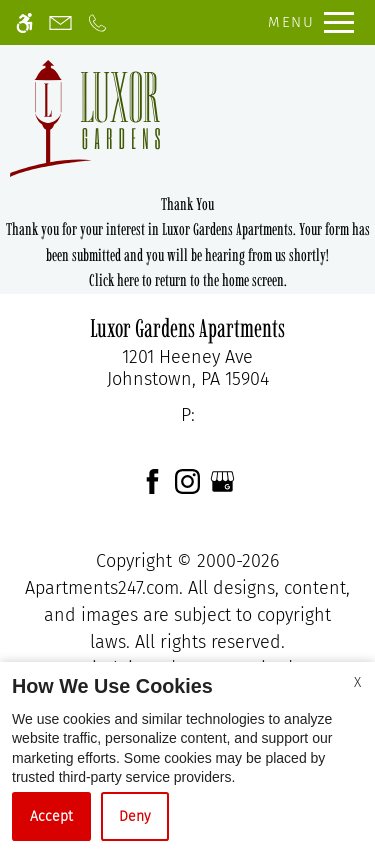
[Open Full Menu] (306, 22)
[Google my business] (222, 480)
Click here (114, 280)
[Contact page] (60, 22)
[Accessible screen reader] (24, 22)
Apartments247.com (102, 588)
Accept (51, 816)
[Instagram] (187, 480)
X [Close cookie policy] (357, 682)
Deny (135, 816)
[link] (187, 368)
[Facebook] (152, 480)
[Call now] (97, 22)
